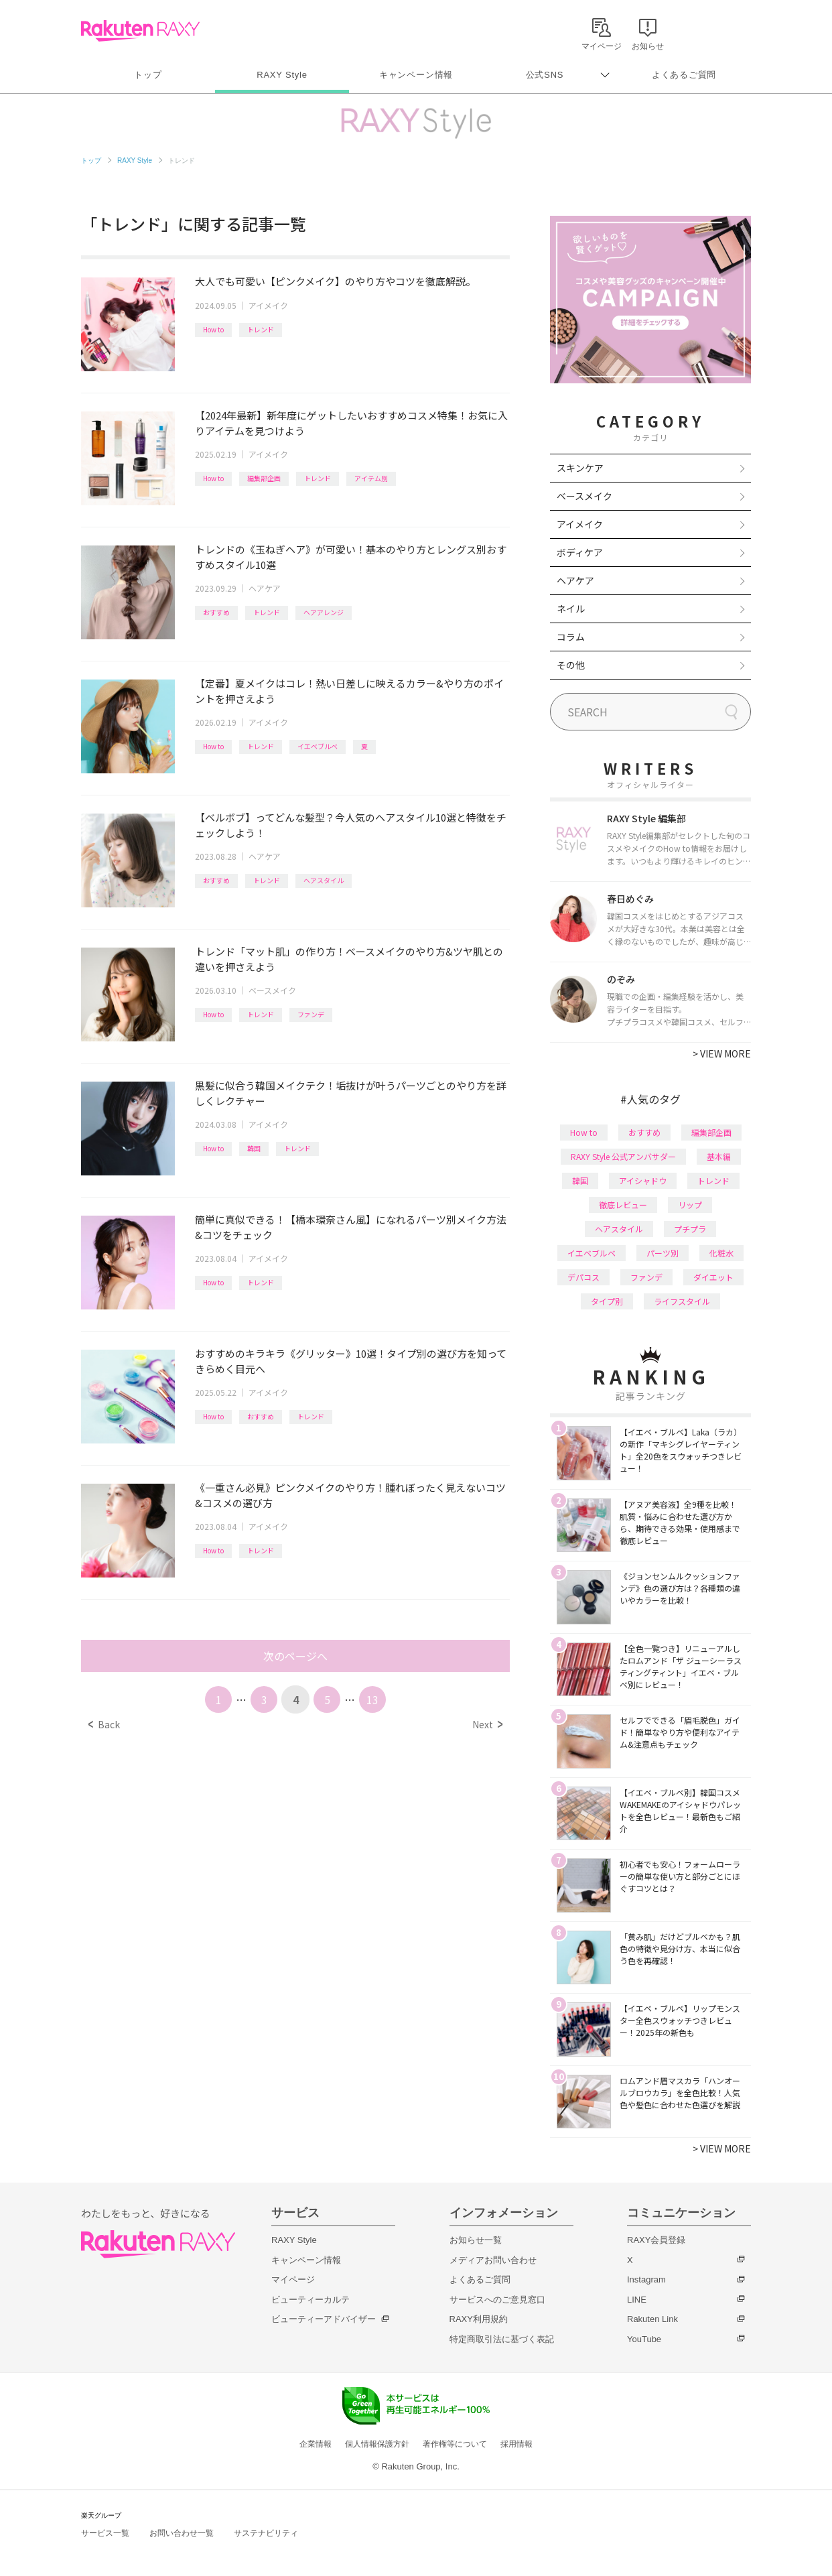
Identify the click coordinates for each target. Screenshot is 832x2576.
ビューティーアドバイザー (323, 2319)
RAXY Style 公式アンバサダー (623, 1156)
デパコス (583, 1277)
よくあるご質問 (684, 75)
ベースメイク (272, 990)
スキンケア (580, 467)
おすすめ (216, 612)
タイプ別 (607, 1301)
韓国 (254, 1148)
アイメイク (268, 305)
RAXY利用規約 (478, 2319)
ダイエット (713, 1277)
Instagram (646, 2279)
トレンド (260, 329)
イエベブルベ (317, 746)
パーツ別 (662, 1253)
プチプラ (690, 1228)
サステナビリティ (266, 2533)
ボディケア (580, 552)
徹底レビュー (623, 1204)
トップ (147, 75)
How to (213, 329)
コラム (571, 636)
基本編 (719, 1156)
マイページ (293, 2279)
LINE (636, 2300)
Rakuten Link (652, 2319)
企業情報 (315, 2444)
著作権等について (455, 2444)
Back (104, 1724)
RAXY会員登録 (656, 2240)
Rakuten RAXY (140, 31)
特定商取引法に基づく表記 (501, 2339)
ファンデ (310, 1014)
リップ (690, 1204)
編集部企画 (264, 478)
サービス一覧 (105, 2533)
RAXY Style (282, 75)
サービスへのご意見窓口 (497, 2300)
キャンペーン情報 (416, 75)
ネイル (571, 608)
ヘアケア (265, 588)
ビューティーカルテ (310, 2300)
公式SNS (545, 75)
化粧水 (721, 1253)
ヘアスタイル (323, 880)
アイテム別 (371, 478)
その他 (571, 664)
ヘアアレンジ (323, 612)
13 (372, 1699)
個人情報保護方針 (377, 2444)
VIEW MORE (722, 1053)
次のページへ (295, 1656)
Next (487, 1724)
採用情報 (516, 2444)
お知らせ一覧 (475, 2240)
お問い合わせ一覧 (181, 2533)
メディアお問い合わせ (493, 2260)
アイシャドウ (643, 1180)
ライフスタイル (682, 1301)
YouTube (644, 2339)
